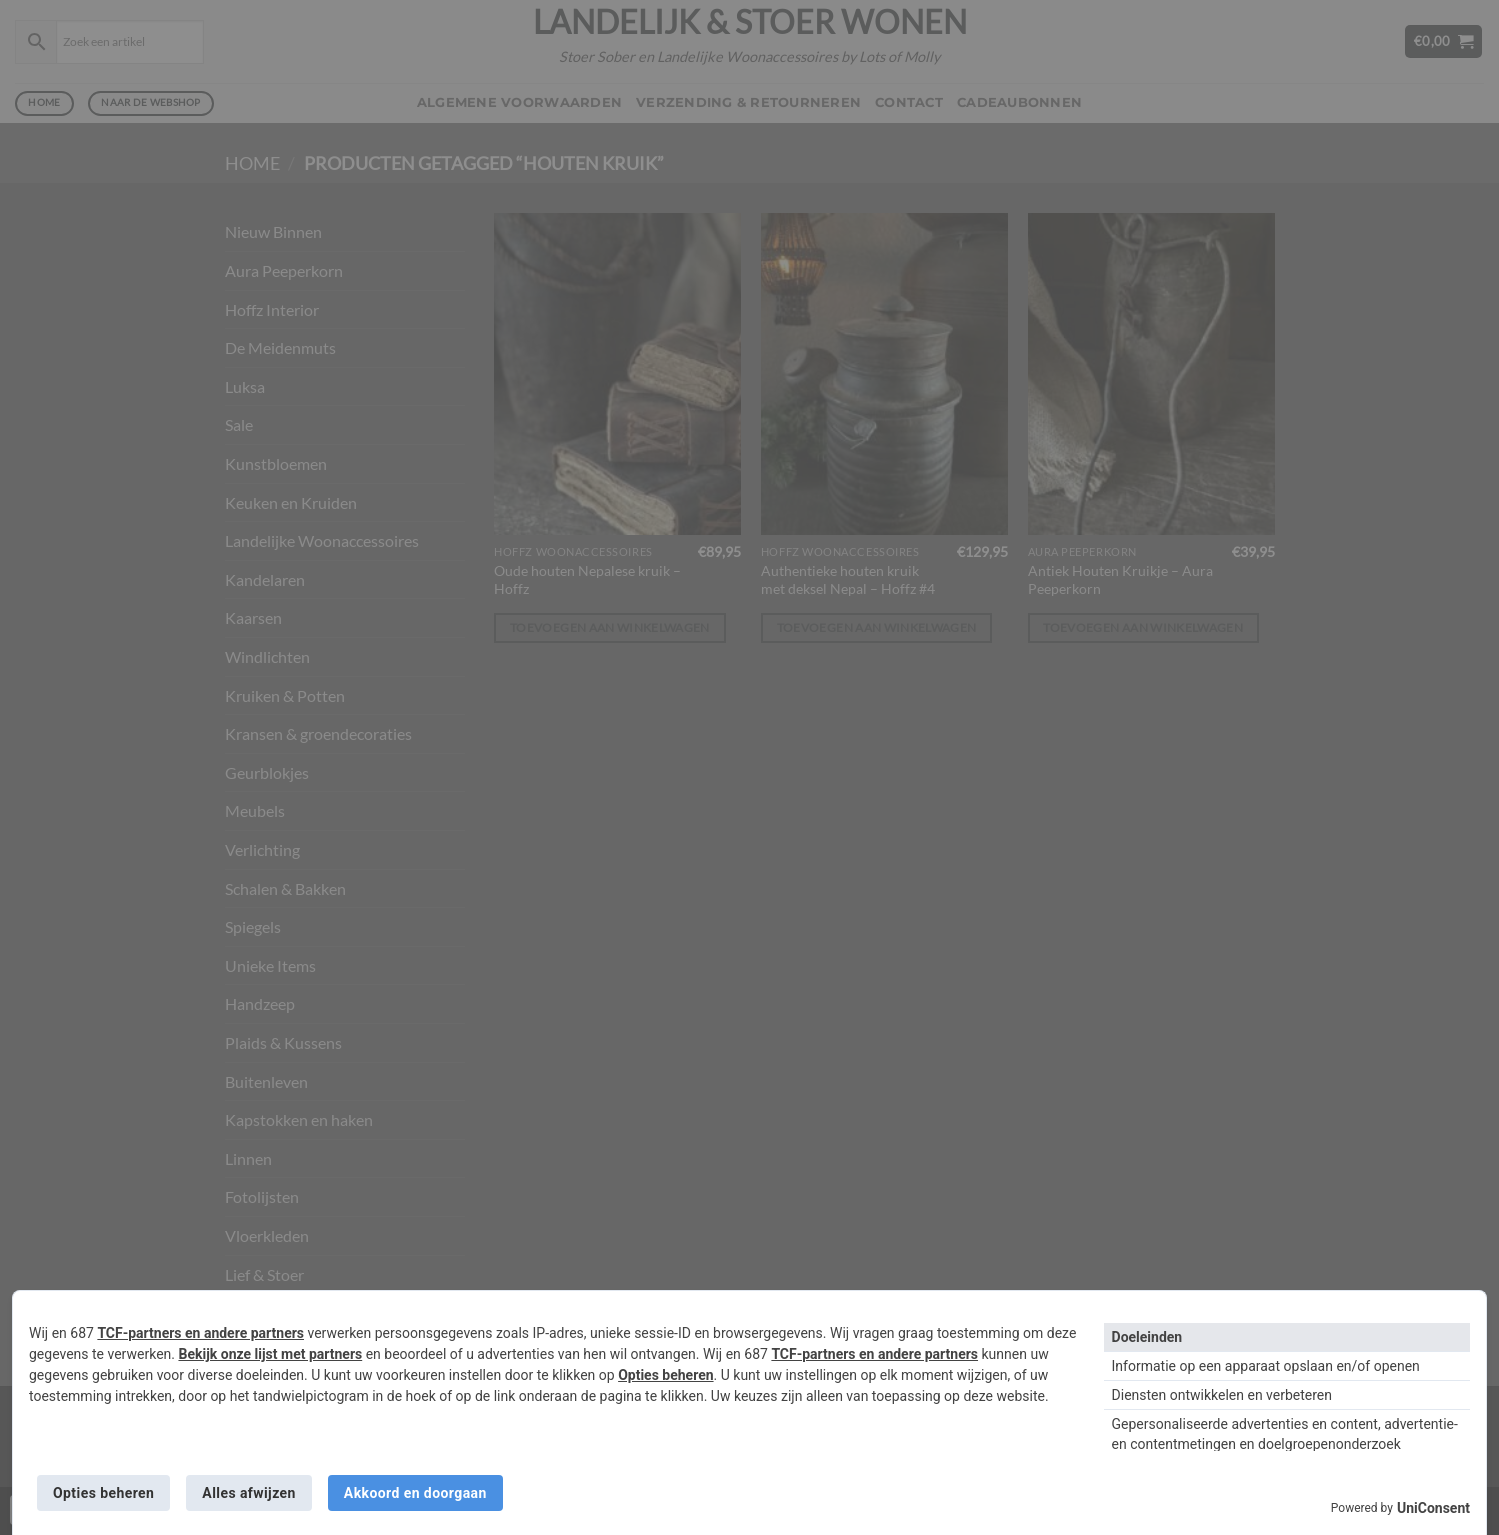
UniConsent (1433, 1508)
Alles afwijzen (248, 1493)
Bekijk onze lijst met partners (270, 1354)
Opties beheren (665, 1375)
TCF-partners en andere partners (200, 1333)
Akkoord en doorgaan (415, 1493)
